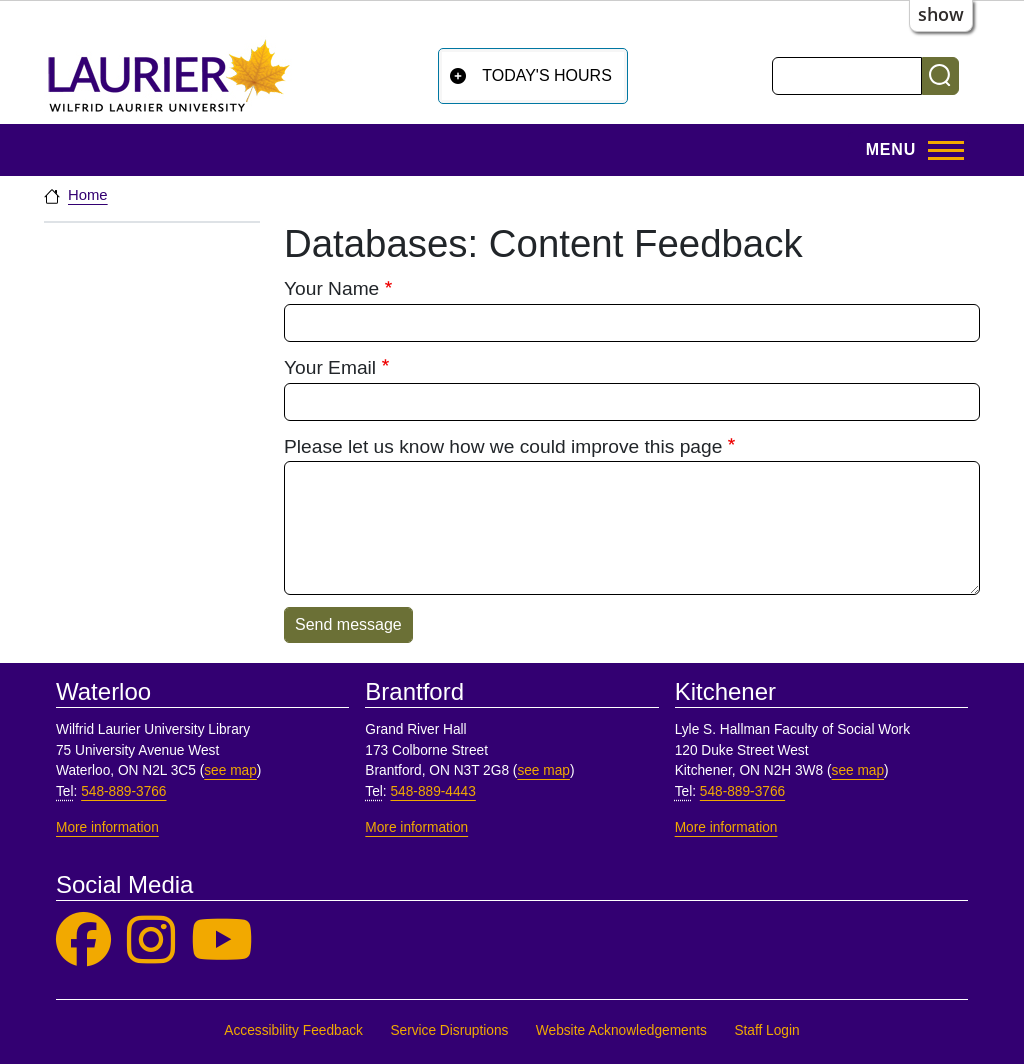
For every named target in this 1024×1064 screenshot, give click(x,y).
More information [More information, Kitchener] (726, 827)
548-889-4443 (432, 791)
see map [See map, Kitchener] (858, 770)
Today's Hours (547, 75)
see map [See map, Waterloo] (230, 770)
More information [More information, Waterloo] (107, 827)
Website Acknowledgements (621, 1030)
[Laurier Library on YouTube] (222, 940)
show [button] (941, 14)
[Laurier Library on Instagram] (151, 940)
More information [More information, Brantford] (416, 827)
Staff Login (766, 1030)
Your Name (331, 288)
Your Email (330, 367)
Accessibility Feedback (293, 1030)
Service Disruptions (449, 1030)
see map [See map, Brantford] (543, 770)
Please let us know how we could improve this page (503, 446)
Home (88, 195)
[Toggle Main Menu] (909, 150)
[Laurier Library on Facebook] (83, 940)
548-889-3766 (123, 791)
